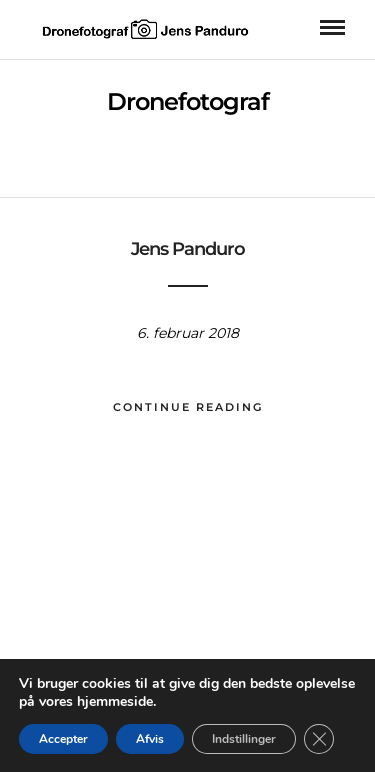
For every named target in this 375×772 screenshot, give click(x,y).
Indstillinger (244, 739)
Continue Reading (188, 407)
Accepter (63, 739)
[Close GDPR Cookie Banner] (319, 739)
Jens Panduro (188, 249)
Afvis (150, 739)
